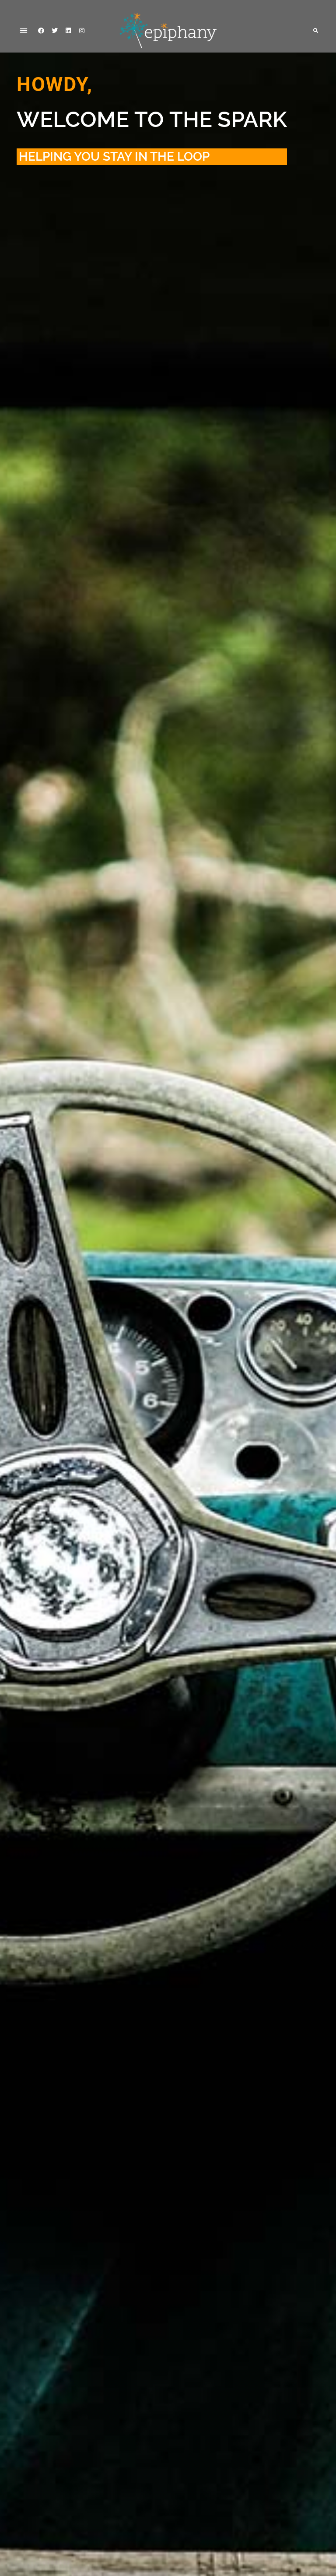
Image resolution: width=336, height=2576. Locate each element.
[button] (23, 30)
